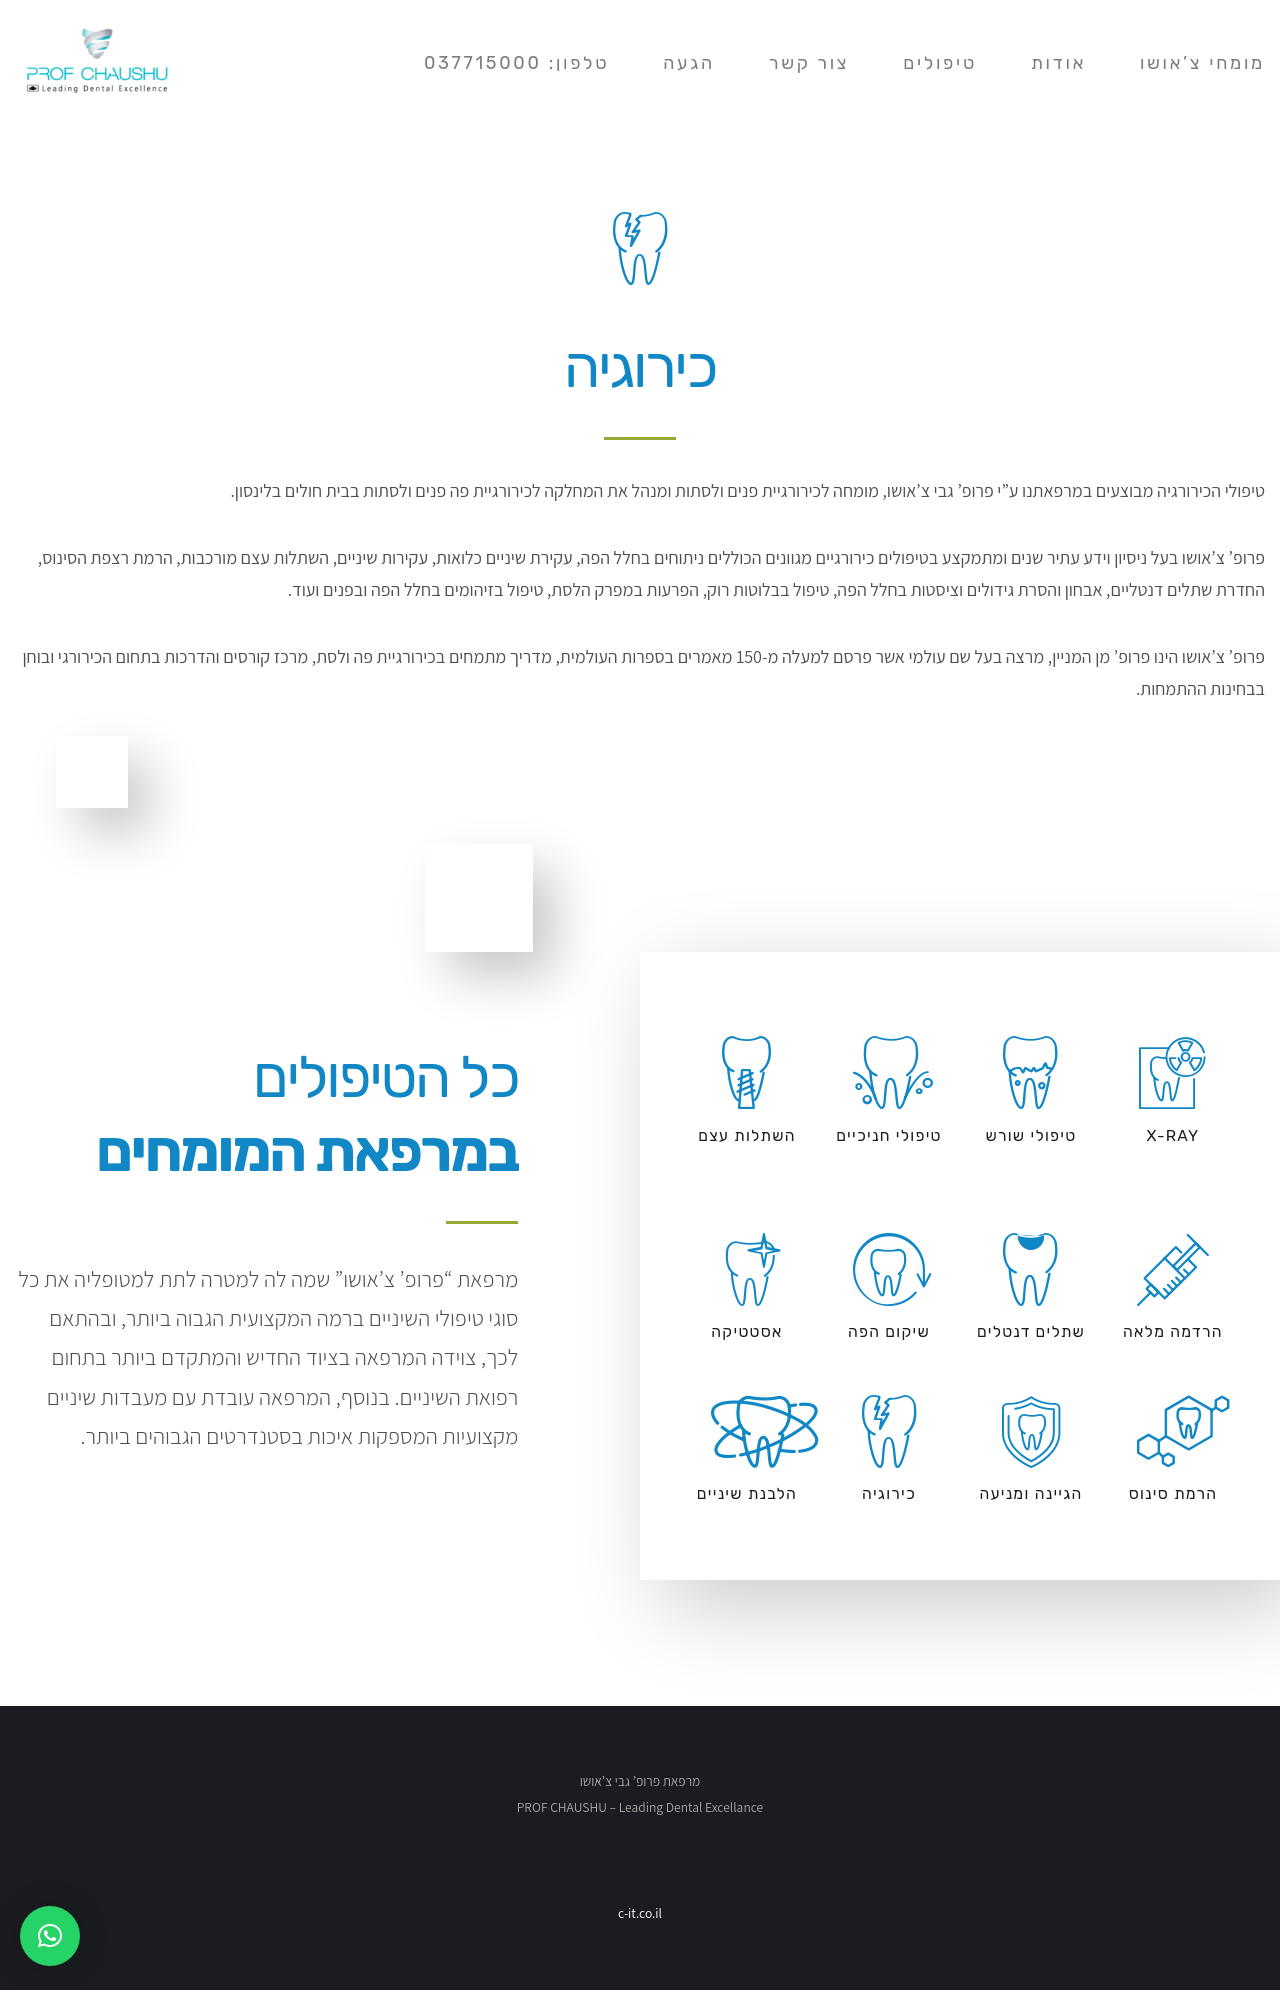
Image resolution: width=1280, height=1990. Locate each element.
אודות (1058, 48)
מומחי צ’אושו (1202, 48)
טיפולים (940, 48)
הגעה (689, 48)
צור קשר (809, 48)
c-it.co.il (640, 1913)
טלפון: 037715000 (516, 48)
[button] (50, 1936)
